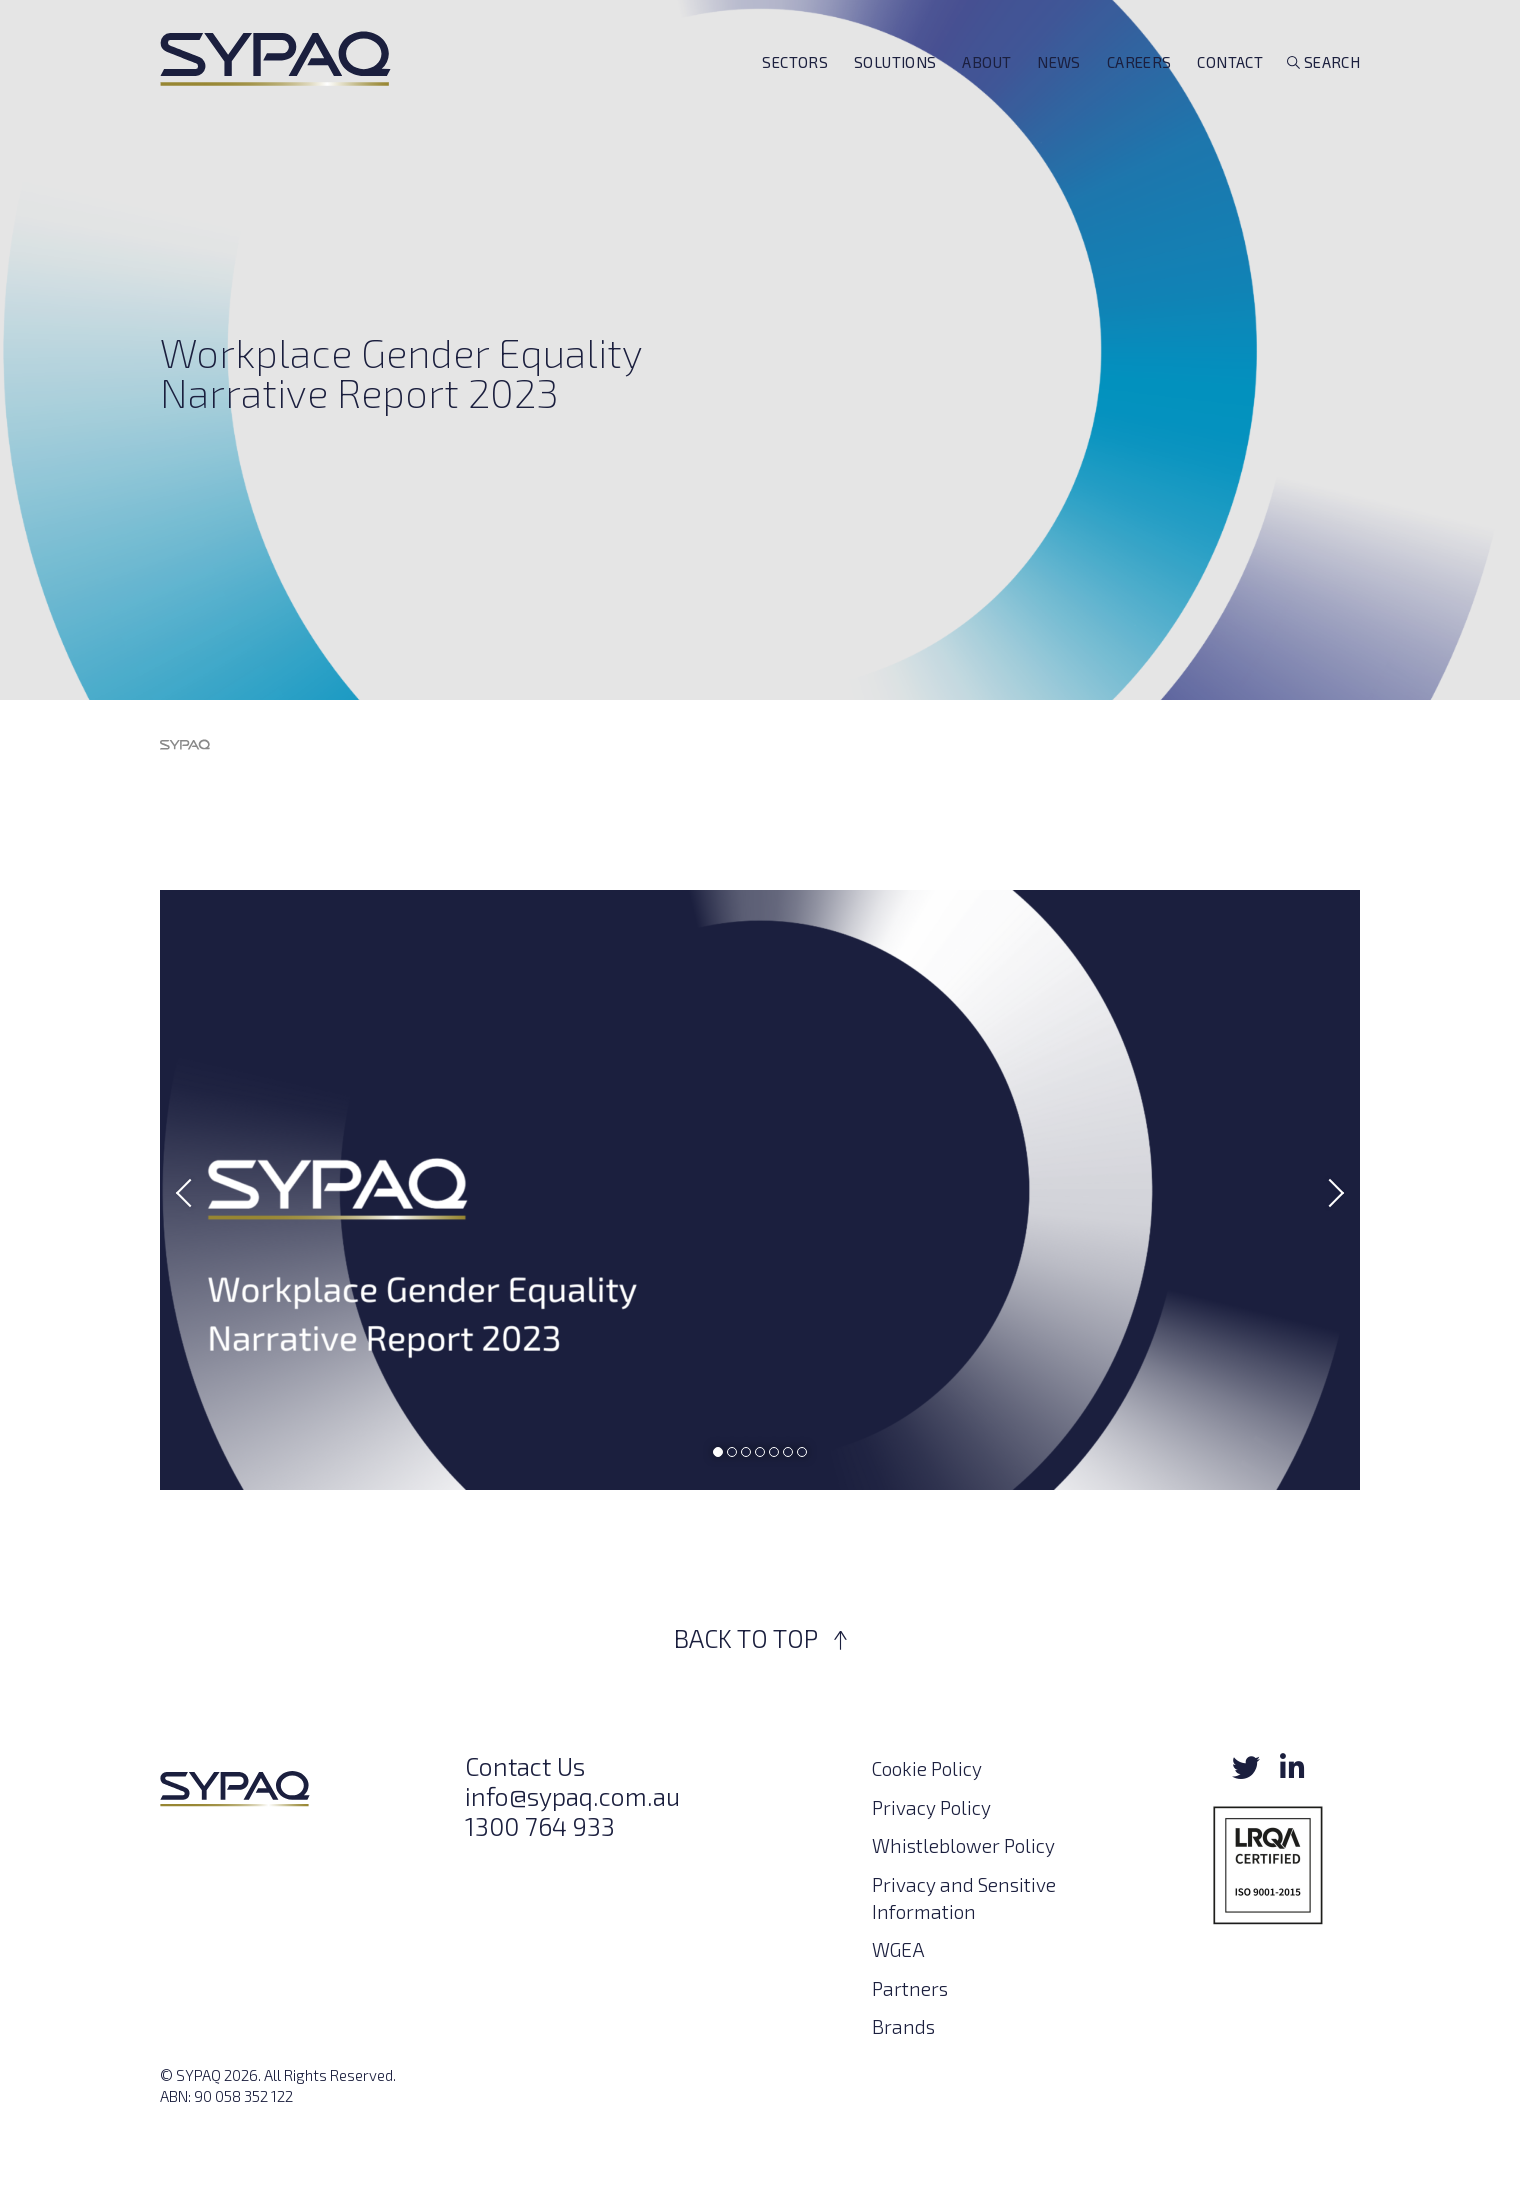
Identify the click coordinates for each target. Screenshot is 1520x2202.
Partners (910, 1988)
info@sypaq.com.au (572, 1796)
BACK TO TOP (760, 1638)
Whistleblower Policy (963, 1845)
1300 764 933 (540, 1826)
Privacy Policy (931, 1807)
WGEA (898, 1949)
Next (1330, 1193)
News (1059, 92)
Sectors (795, 92)
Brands (903, 2026)
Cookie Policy (927, 1768)
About (986, 92)
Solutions (895, 92)
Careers (1139, 92)
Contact (1230, 92)
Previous (190, 1193)
